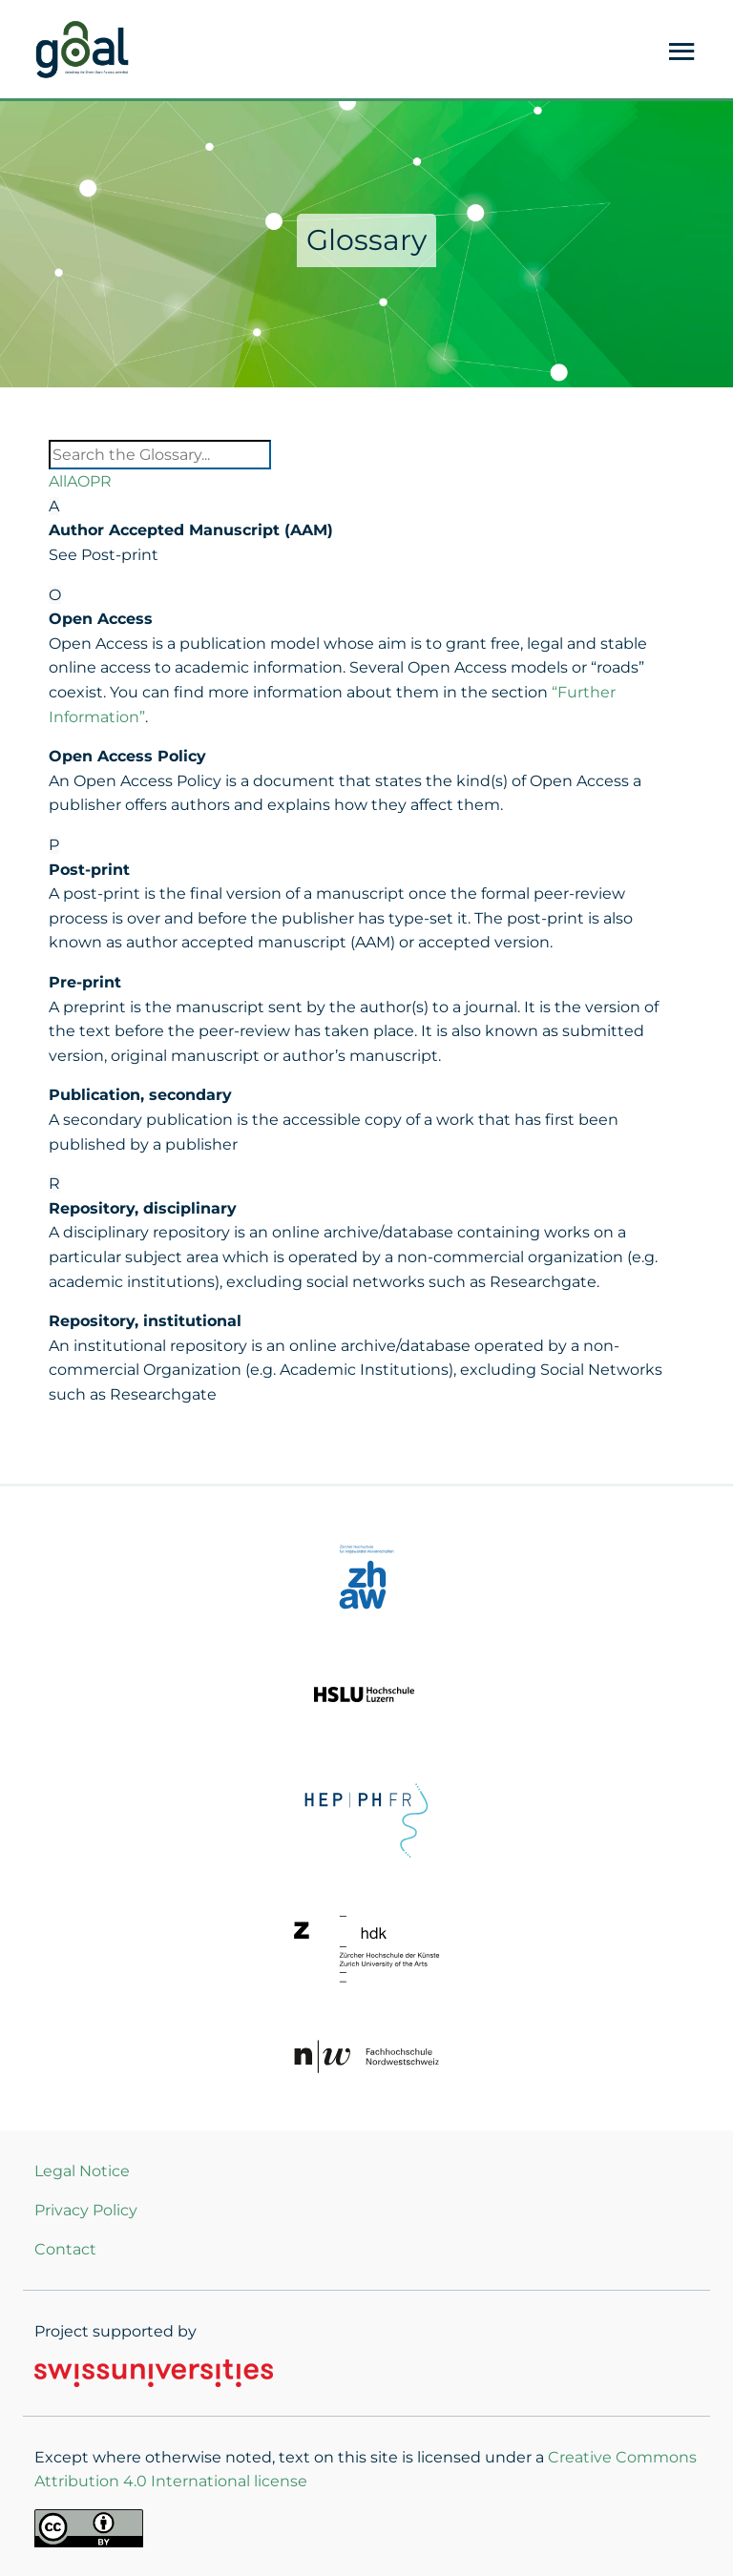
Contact (65, 2249)
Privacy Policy (85, 2210)
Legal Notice (82, 2171)
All (58, 481)
